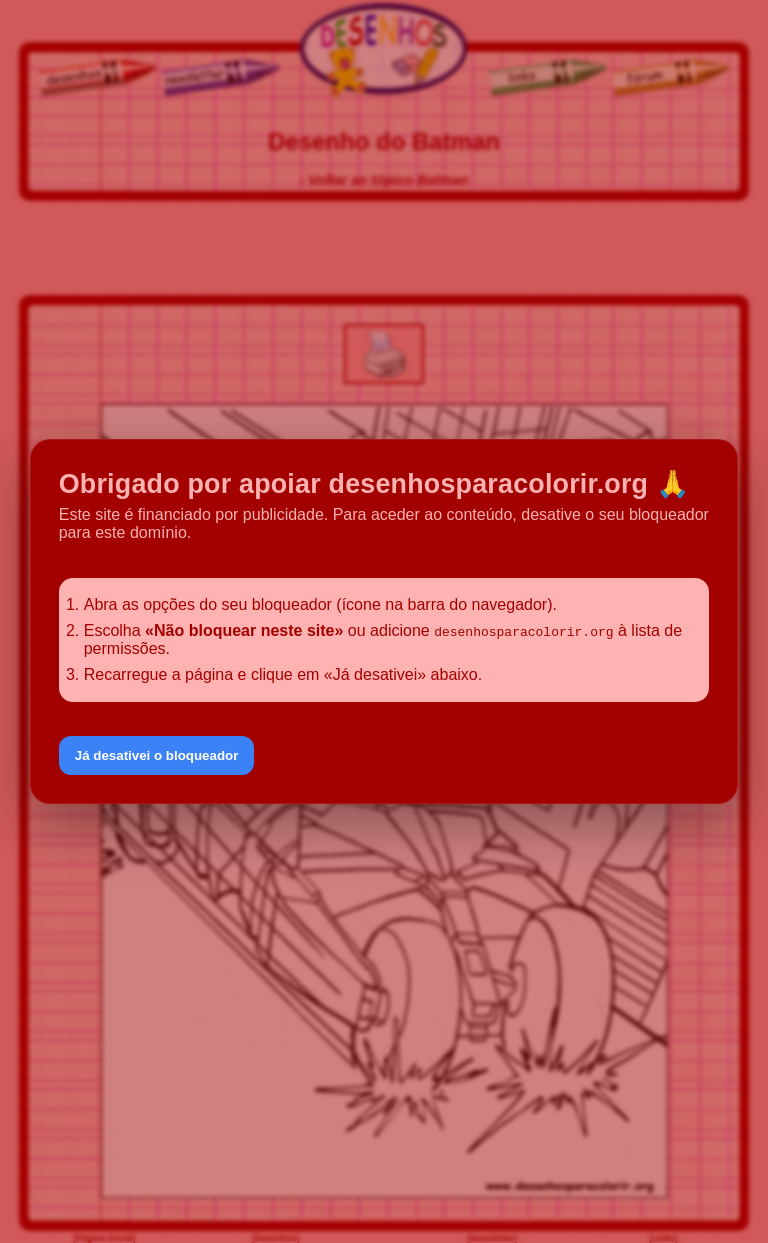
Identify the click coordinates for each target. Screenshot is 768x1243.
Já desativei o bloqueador (157, 755)
